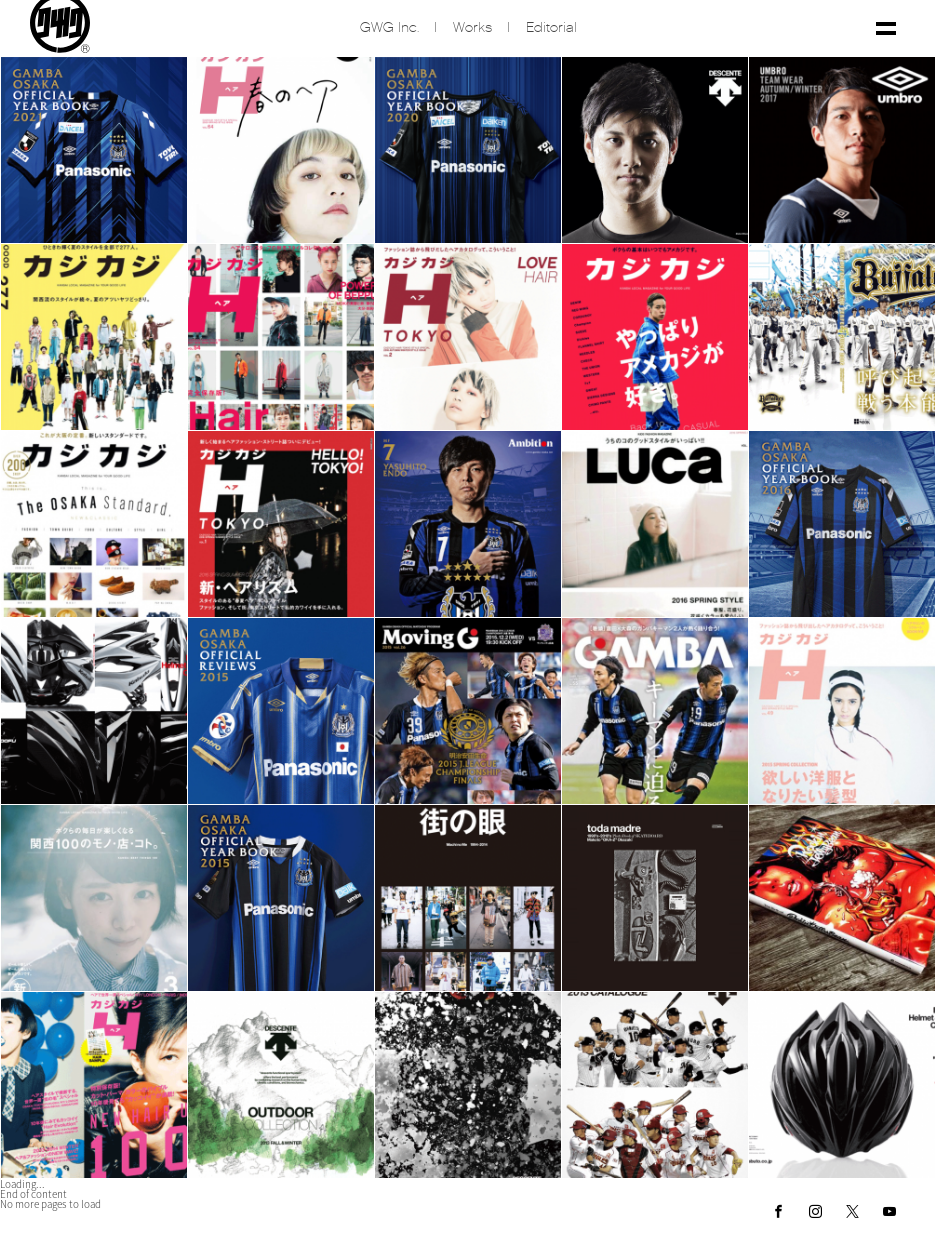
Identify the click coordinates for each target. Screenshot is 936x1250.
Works (472, 30)
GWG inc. (389, 30)
